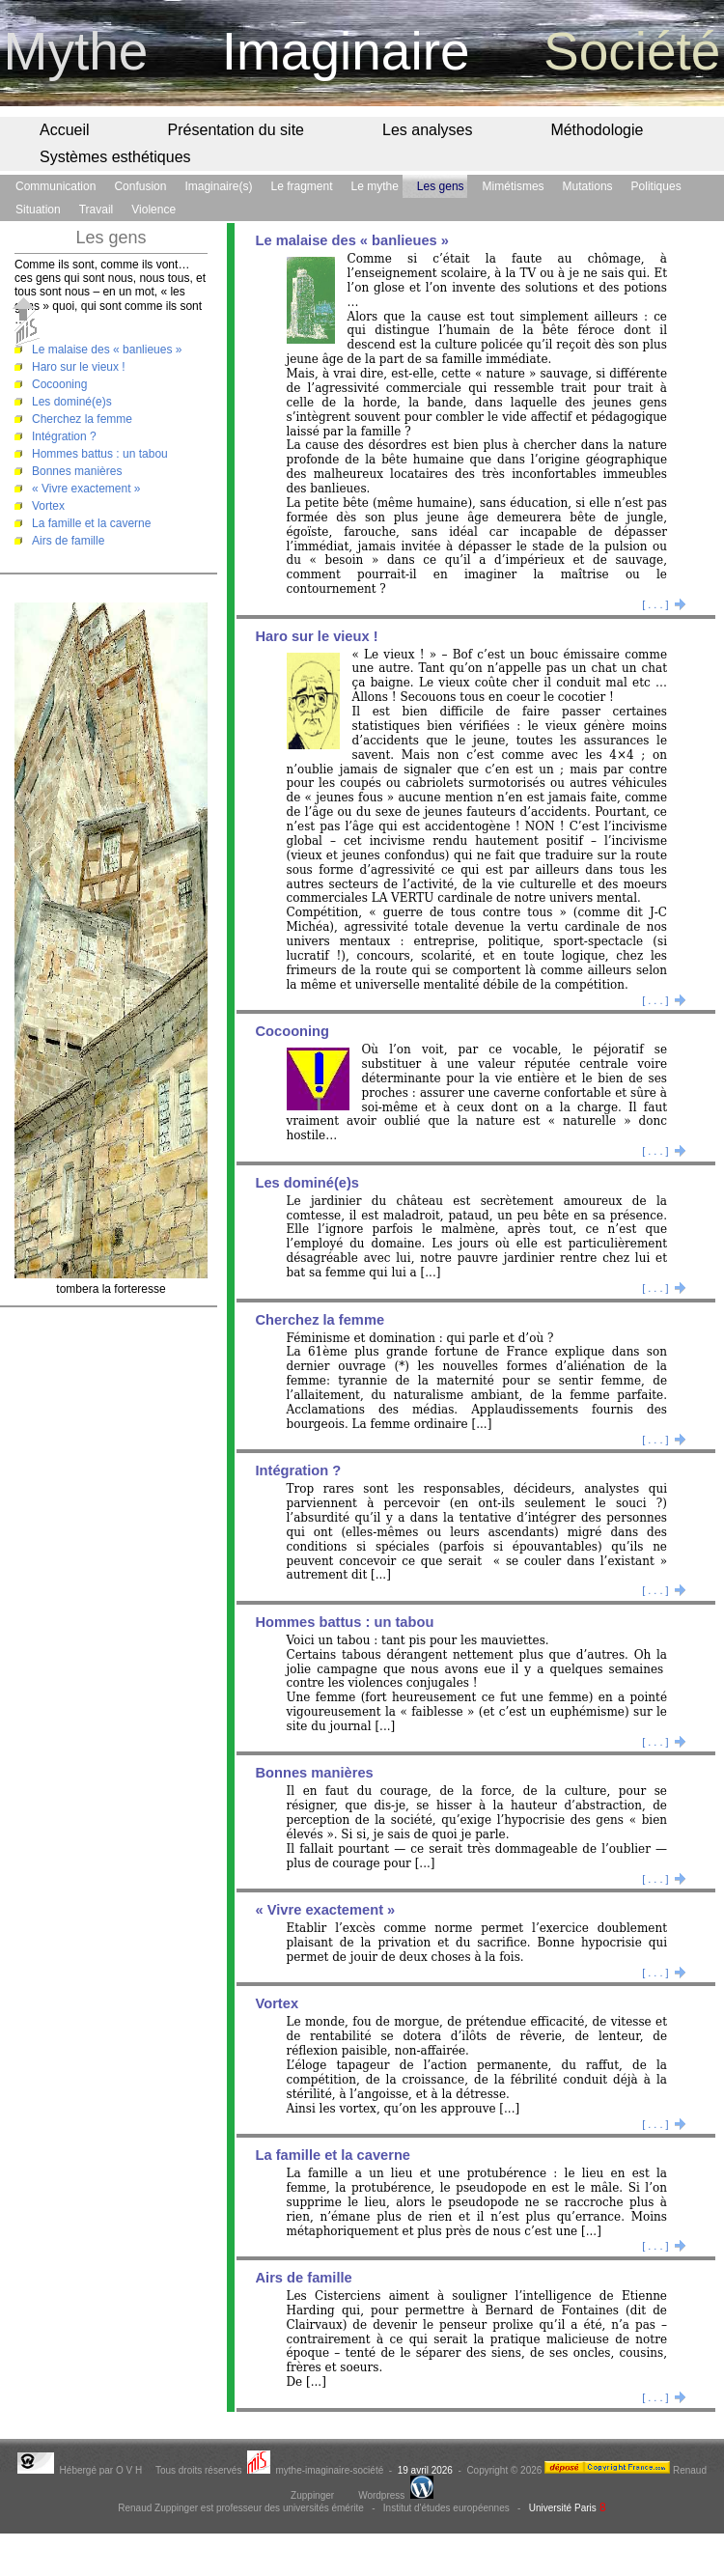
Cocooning (59, 384)
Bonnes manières (77, 471)
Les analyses (427, 130)
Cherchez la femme (82, 419)
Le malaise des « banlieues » (106, 349)
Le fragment (301, 186)
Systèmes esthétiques (115, 157)
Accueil (65, 130)
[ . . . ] (664, 604)
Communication (55, 186)
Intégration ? (64, 436)
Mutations (588, 186)
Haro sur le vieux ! (78, 367)
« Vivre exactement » (86, 488)
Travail (96, 209)
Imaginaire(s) (218, 186)
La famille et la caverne (91, 523)
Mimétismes (513, 186)
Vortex (48, 506)
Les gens (440, 186)
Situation (38, 209)
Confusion (140, 186)
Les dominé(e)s (72, 401)
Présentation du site (236, 130)
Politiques (656, 186)
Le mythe (375, 186)
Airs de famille (68, 540)
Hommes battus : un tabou (100, 454)
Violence (153, 209)
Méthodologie (596, 130)
